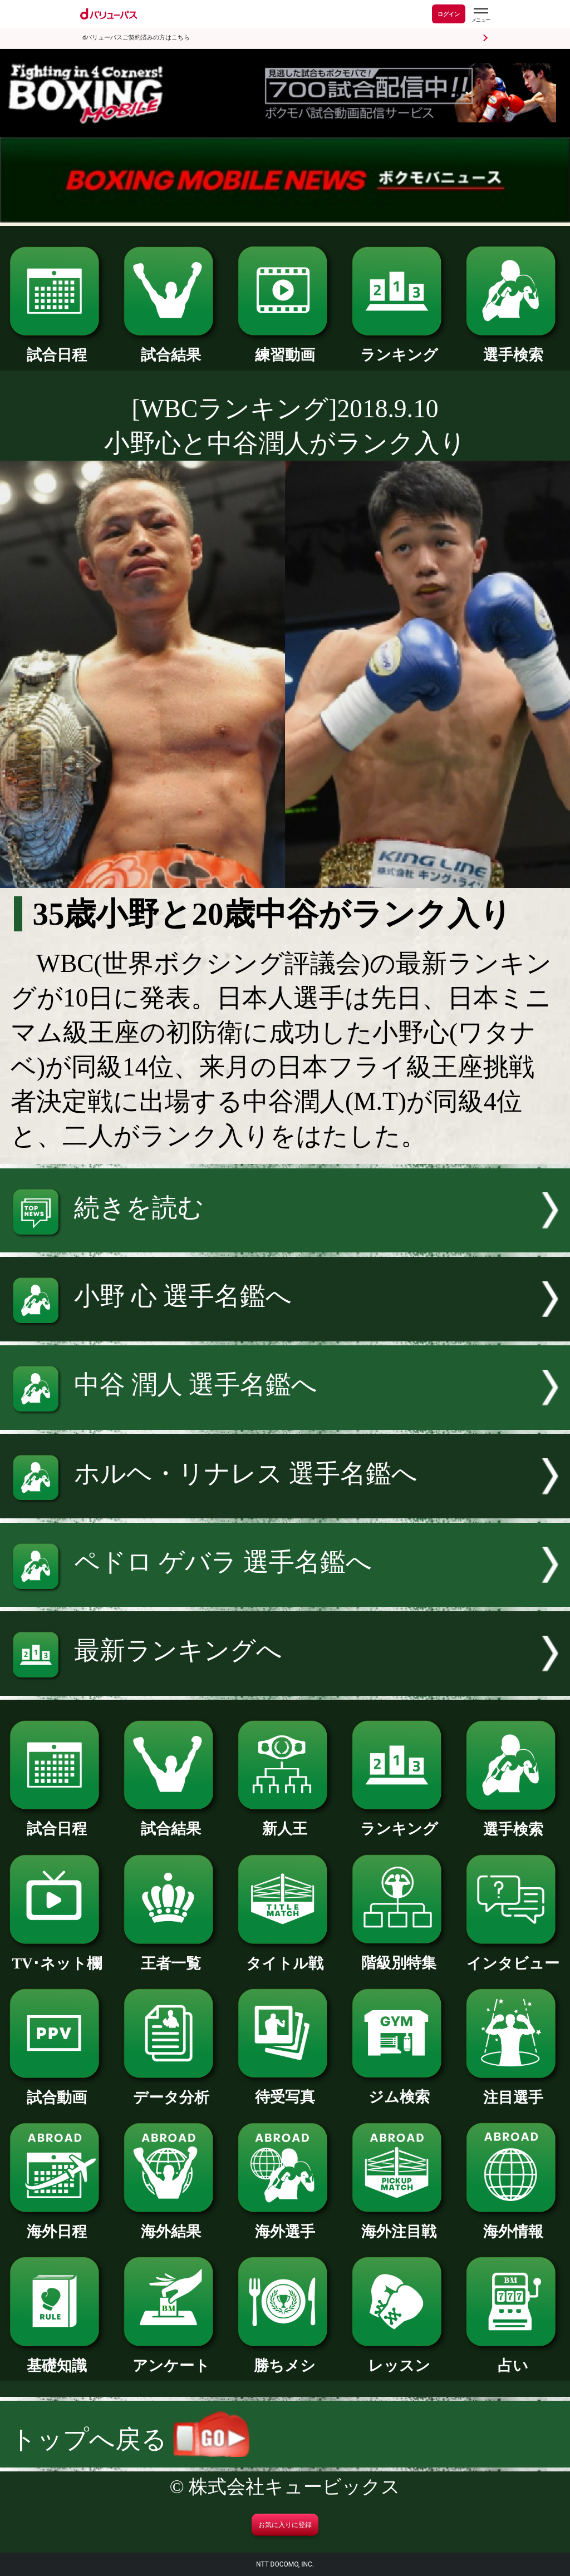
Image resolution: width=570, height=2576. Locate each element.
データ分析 (171, 2090)
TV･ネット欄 (57, 1956)
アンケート (171, 2358)
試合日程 (57, 347)
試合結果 (171, 347)
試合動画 (57, 2090)
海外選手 (285, 2224)
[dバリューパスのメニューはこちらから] (480, 15)
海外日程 (57, 2224)
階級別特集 (399, 1955)
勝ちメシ (285, 2358)
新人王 (285, 1821)
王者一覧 (171, 1956)
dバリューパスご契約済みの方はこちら (136, 37)
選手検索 (513, 347)
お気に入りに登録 (285, 2525)
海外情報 (513, 2224)
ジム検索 (399, 2089)
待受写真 (285, 2089)
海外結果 (171, 2224)
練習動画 (285, 347)
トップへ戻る (130, 2439)
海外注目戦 (399, 2224)
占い (513, 2358)
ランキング (399, 347)
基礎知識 (57, 2358)
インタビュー (513, 1956)
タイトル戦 (285, 1956)
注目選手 (513, 2090)
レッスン (399, 2358)
